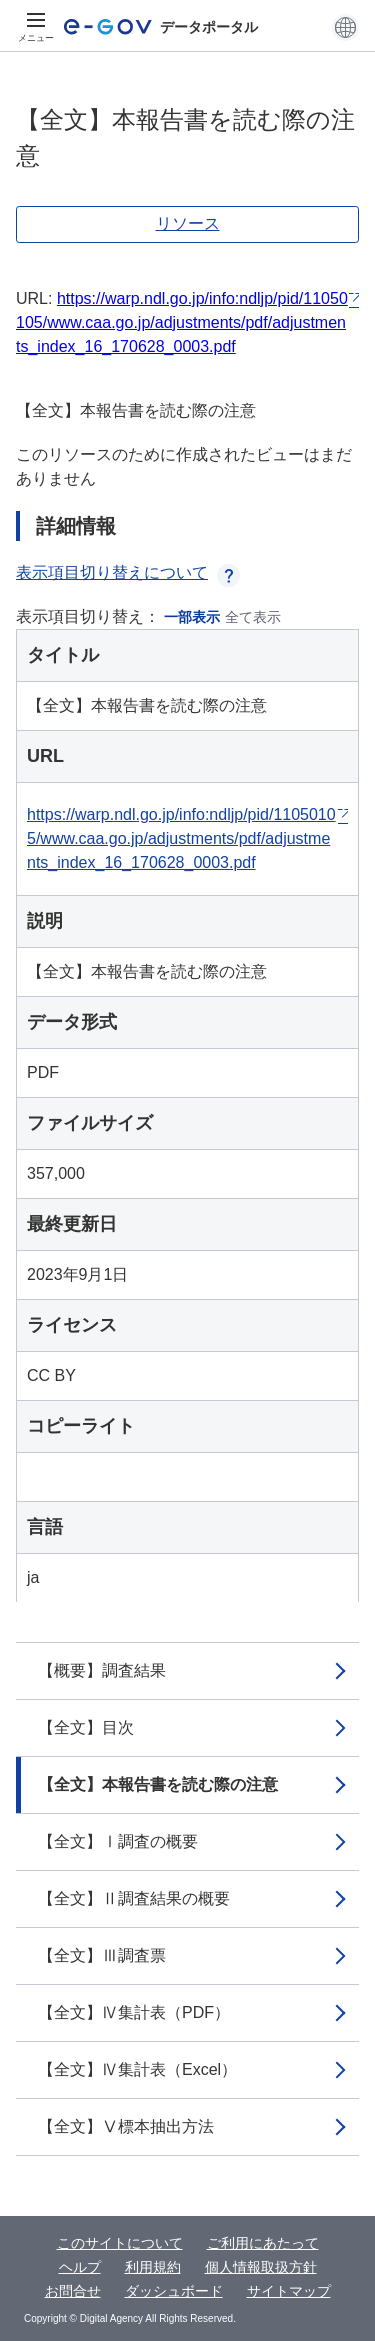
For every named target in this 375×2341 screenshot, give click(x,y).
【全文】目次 (86, 1727)
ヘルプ (80, 2267)
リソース (188, 223)
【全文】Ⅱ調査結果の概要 (134, 1898)
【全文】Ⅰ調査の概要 (118, 1841)
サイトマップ (289, 2291)
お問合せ (73, 2291)
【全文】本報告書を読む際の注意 (158, 1784)
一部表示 (192, 617)
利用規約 (153, 2267)
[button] (345, 27)
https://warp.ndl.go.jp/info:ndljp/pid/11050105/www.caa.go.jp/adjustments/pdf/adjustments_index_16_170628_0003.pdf (182, 322)
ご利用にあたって (263, 2243)
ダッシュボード (174, 2291)
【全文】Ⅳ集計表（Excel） (137, 2069)
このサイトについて (120, 2243)
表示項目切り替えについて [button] (128, 572)
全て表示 (253, 617)
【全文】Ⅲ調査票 (102, 1955)
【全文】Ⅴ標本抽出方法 (126, 2126)
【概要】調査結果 (102, 1670)
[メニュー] (36, 27)
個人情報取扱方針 (261, 2267)
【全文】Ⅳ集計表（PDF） (134, 2012)
